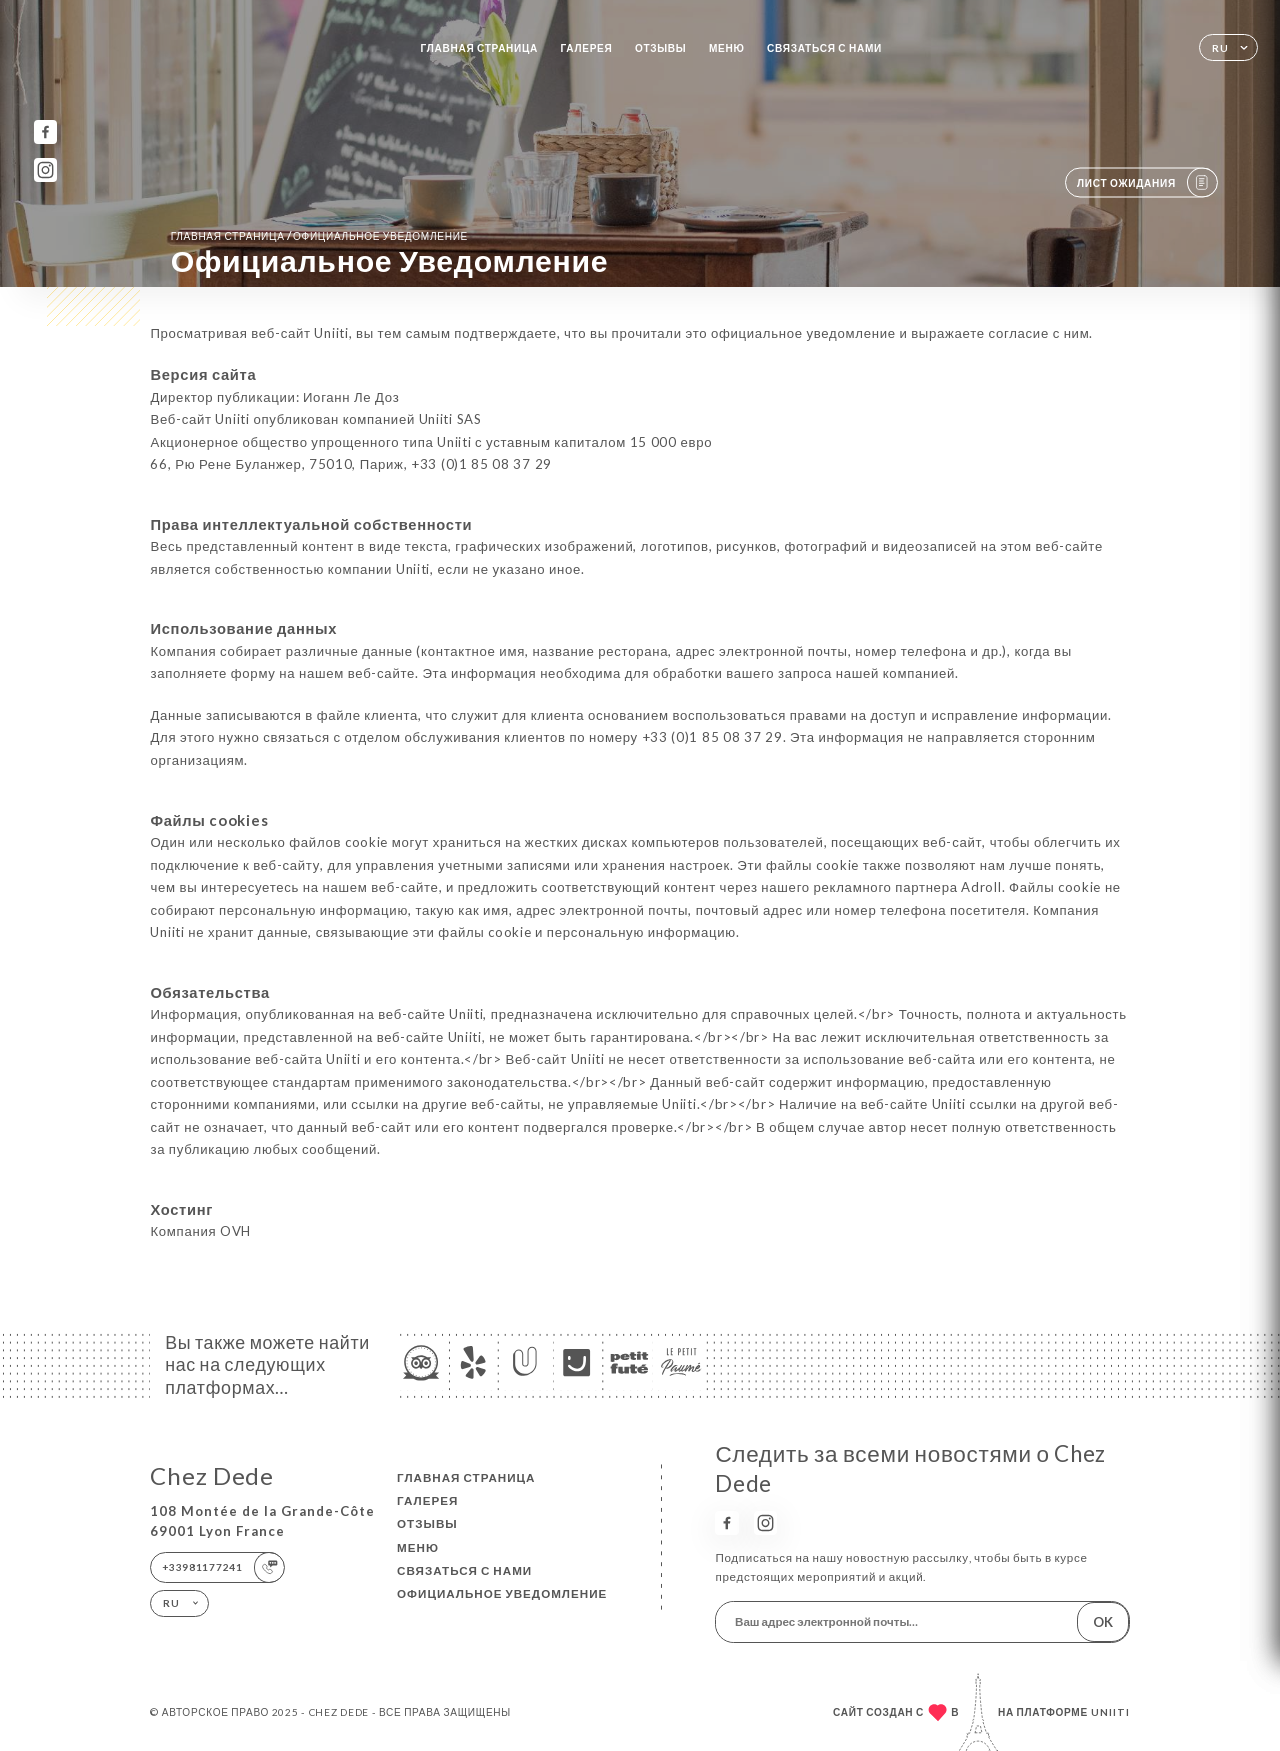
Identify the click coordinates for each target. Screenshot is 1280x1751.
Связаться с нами (824, 48)
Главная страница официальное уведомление (319, 235)
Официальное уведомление (502, 1593)
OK (1103, 1622)
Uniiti (1110, 1712)
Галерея (587, 48)
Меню (727, 48)
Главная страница (480, 48)
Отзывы (661, 48)
